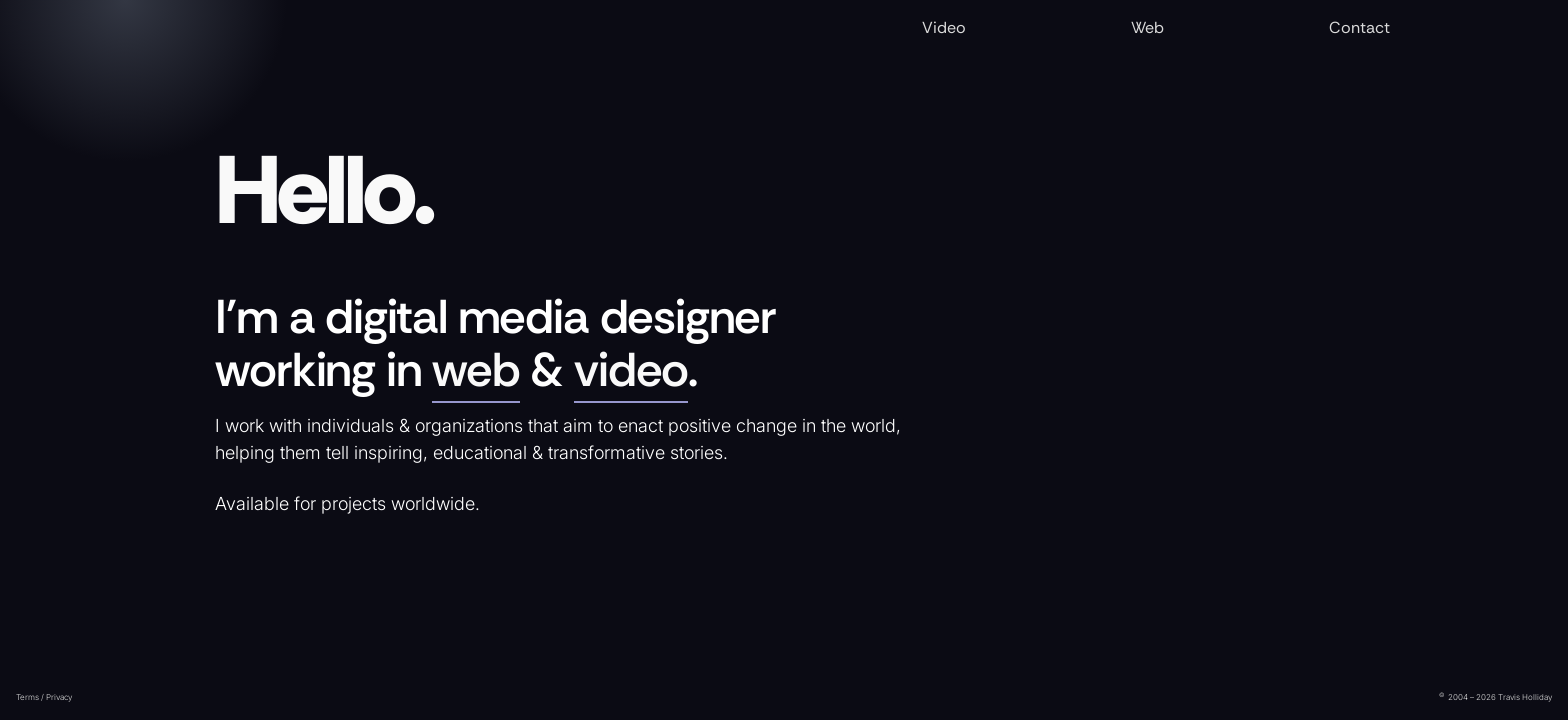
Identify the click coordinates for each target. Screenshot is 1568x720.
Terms (27, 697)
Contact (1359, 27)
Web (1147, 27)
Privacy (59, 697)
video (631, 370)
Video (944, 27)
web (475, 370)
